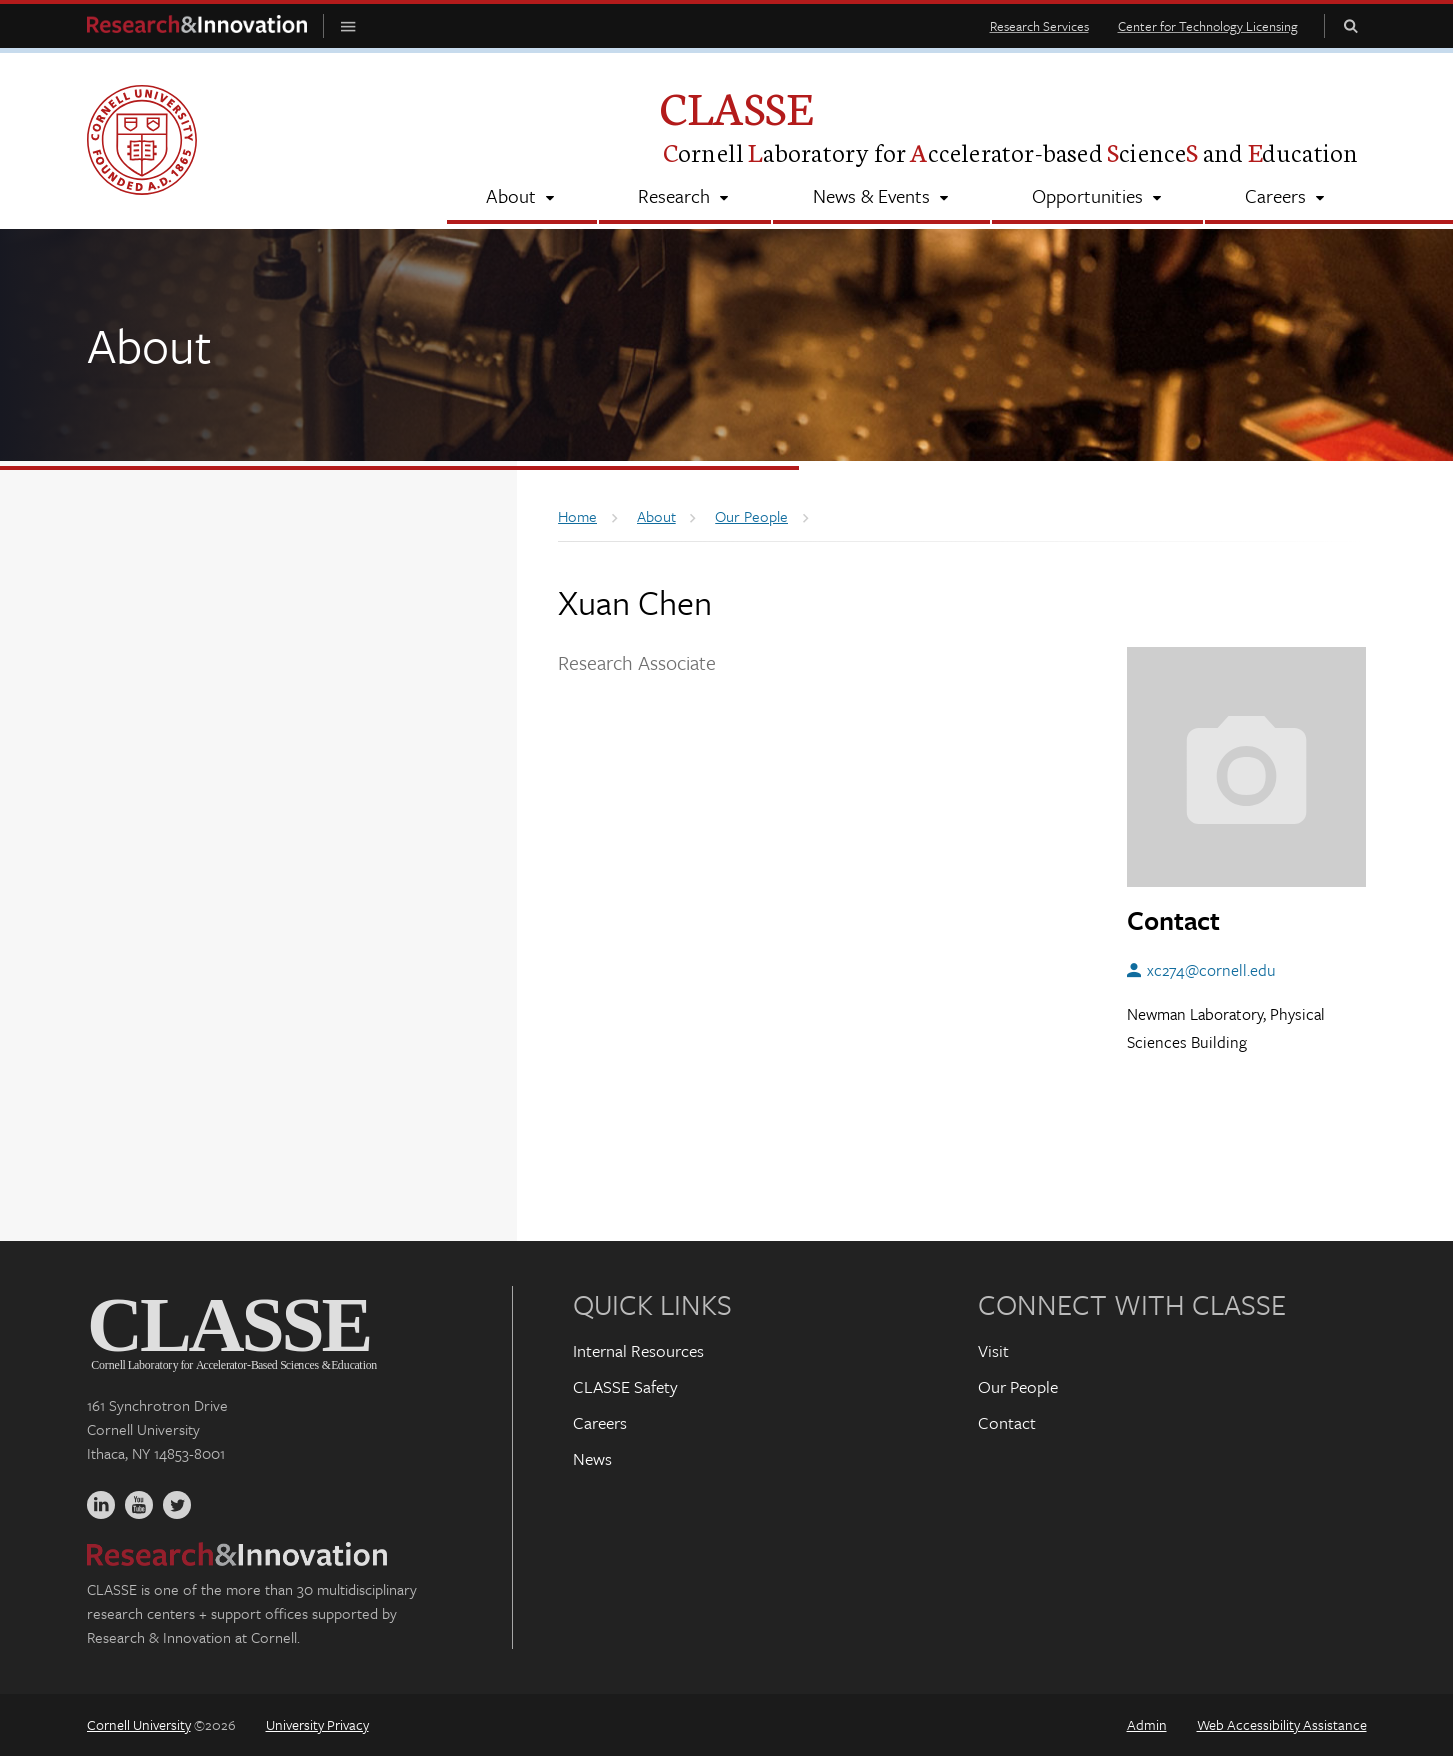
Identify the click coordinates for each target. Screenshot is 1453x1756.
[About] (522, 198)
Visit (993, 1350)
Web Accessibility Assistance (1282, 1724)
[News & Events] (881, 198)
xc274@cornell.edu (1211, 970)
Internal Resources (638, 1350)
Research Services (1039, 26)
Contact (1007, 1422)
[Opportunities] (1097, 198)
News (592, 1458)
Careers (600, 1422)
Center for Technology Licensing (1208, 26)
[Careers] (1285, 198)
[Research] (685, 198)
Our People (1018, 1386)
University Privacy (317, 1724)
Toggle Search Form (1351, 25)
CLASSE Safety (625, 1386)
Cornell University (139, 1724)
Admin (1147, 1724)
